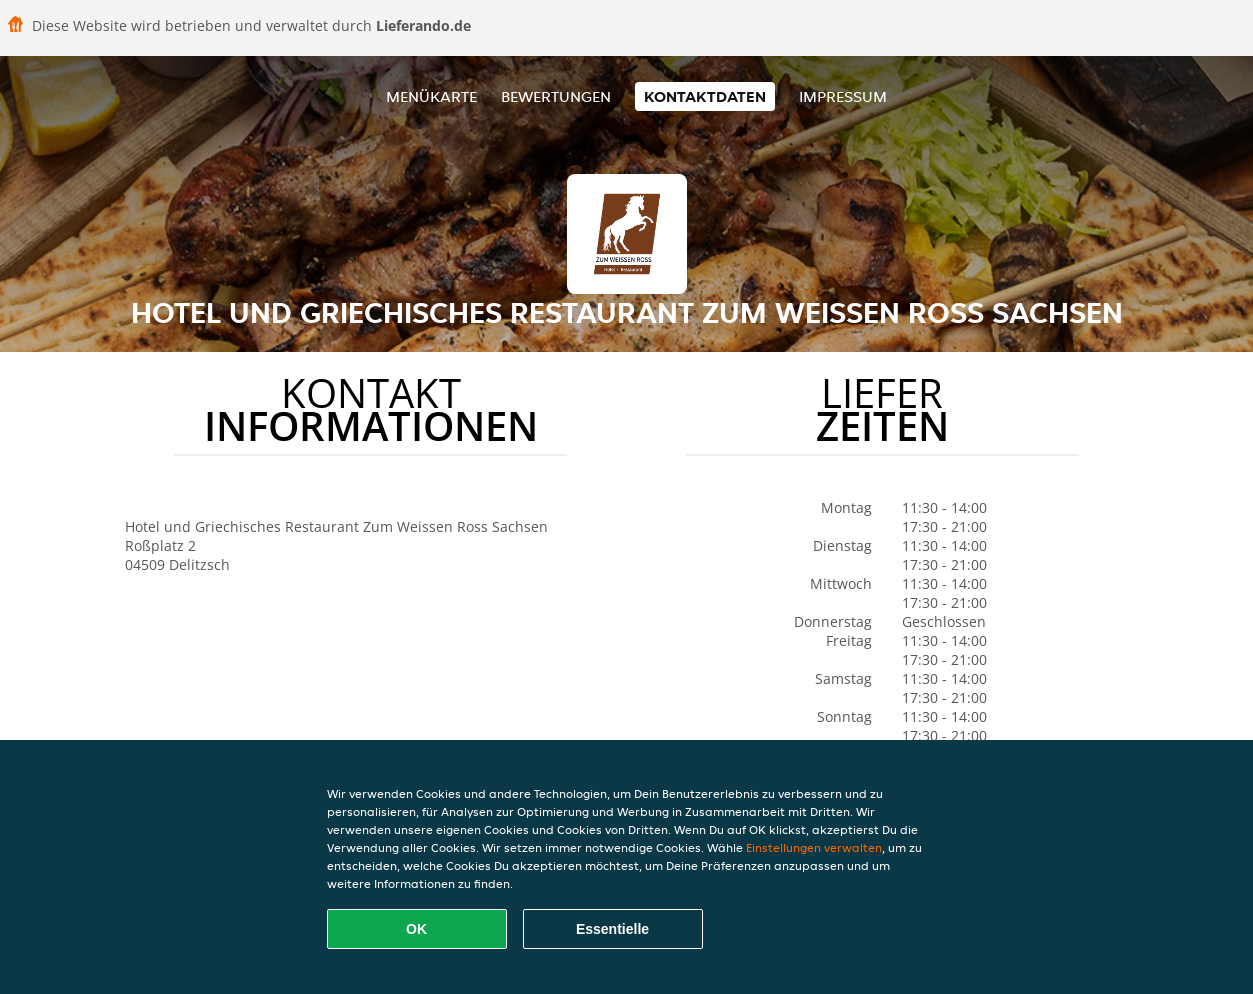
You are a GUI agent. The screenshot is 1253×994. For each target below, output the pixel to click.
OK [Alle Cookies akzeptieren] (416, 929)
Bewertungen (556, 96)
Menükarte (431, 96)
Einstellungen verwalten (814, 847)
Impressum (843, 96)
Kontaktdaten (705, 96)
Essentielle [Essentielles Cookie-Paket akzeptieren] (612, 929)
